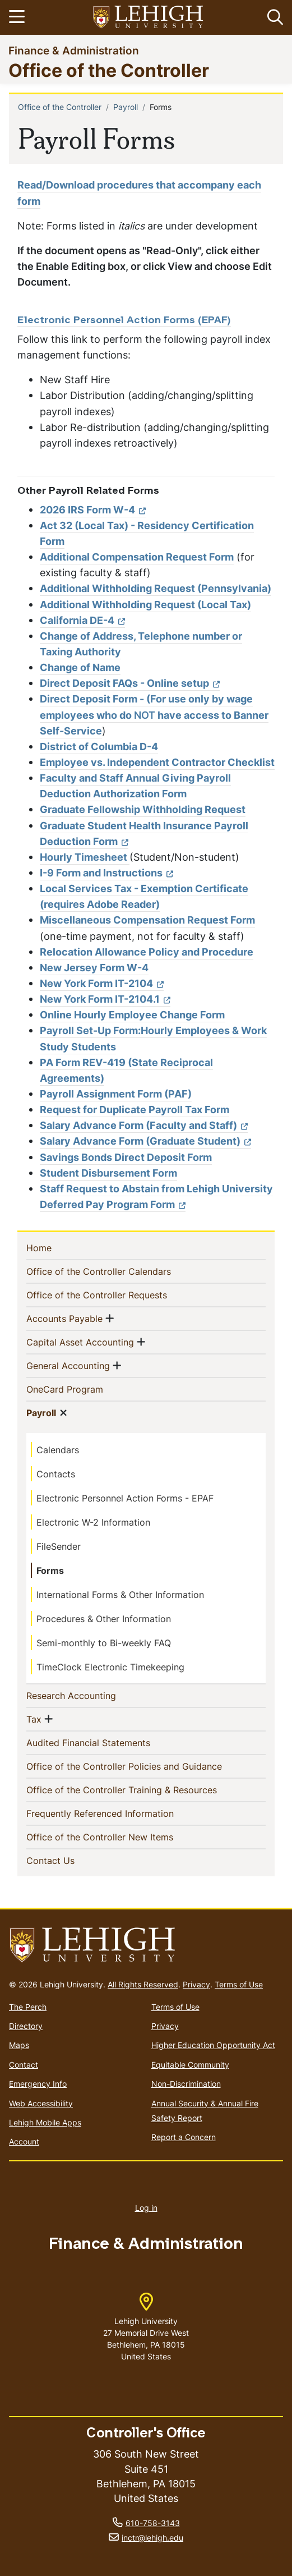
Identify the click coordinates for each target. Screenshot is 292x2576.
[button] (273, 17)
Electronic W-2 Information (93, 1522)
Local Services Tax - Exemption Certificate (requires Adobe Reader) (144, 896)
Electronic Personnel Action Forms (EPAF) (124, 320)
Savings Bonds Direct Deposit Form (126, 1157)
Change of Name (80, 667)
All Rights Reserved (143, 1984)
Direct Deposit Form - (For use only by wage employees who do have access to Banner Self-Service (154, 714)
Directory (26, 2026)
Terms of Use (239, 1984)
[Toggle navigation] (18, 17)
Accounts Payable (64, 1318)
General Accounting (68, 1365)
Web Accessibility (41, 2103)
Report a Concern (183, 2137)
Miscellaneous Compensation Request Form (147, 920)
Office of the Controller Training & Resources (139, 1789)
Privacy (196, 1984)
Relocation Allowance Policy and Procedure (146, 952)
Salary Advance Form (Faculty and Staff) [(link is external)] (144, 1125)
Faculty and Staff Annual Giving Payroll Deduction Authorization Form (135, 786)
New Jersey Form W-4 (94, 968)
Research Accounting (89, 1695)
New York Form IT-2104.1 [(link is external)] (105, 999)
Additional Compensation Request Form (137, 557)
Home (57, 1247)
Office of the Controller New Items (118, 1836)
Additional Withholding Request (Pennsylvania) (155, 588)
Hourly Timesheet (84, 857)
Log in (146, 2207)
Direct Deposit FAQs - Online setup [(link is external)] (130, 683)
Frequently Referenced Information (118, 1813)
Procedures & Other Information (103, 1619)
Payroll (125, 107)
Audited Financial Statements (106, 1742)
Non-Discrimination (186, 2083)
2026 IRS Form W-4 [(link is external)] (93, 510)
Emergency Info (38, 2083)
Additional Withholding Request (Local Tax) (145, 605)
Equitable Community (190, 2064)
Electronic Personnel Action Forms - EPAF (125, 1498)
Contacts (55, 1474)
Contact (23, 2064)
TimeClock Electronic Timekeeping (110, 1667)
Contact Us (68, 1860)
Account (24, 2141)
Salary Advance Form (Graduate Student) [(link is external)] (145, 1141)
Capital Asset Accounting (80, 1341)
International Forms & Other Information (120, 1594)
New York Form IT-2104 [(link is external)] (102, 983)
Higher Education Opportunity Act (213, 2045)
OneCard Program (83, 1388)
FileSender (58, 1546)
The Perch (28, 2006)
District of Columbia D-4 (99, 747)
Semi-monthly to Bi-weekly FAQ (103, 1643)
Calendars (57, 1450)
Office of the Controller (108, 69)
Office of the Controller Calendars (116, 1271)
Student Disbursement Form (108, 1173)
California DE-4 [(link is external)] (82, 620)
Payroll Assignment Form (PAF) (116, 1094)
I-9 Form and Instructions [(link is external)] (106, 873)
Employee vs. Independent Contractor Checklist (157, 762)
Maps (19, 2045)
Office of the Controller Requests (114, 1294)
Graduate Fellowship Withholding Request (142, 809)
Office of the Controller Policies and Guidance (142, 1766)
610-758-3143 (153, 2523)
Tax (33, 1718)
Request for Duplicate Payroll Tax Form (134, 1110)
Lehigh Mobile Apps (45, 2122)
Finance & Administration (73, 50)
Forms (50, 1570)
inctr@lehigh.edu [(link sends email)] (152, 2537)
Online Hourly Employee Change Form (132, 1015)
